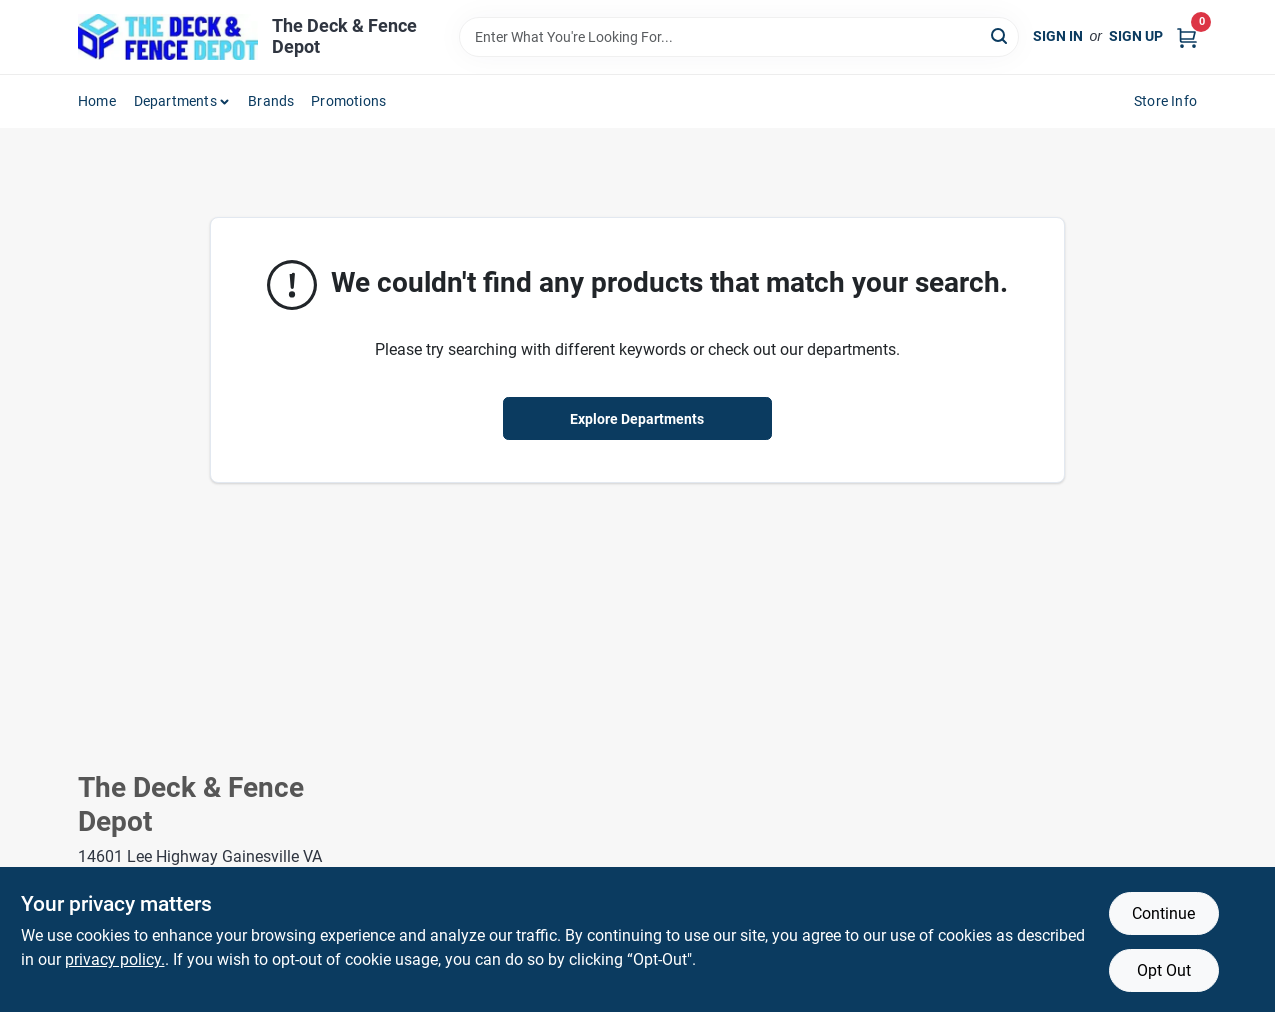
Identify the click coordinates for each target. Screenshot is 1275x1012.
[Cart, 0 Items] (1187, 36)
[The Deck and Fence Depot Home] (168, 37)
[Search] (1000, 35)
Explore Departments (637, 419)
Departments (175, 101)
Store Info (1165, 101)
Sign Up (1136, 36)
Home (97, 101)
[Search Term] (739, 37)
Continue (1163, 913)
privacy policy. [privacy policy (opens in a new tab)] (115, 959)
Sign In (1058, 36)
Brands (271, 101)
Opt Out (1164, 970)
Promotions (348, 101)
